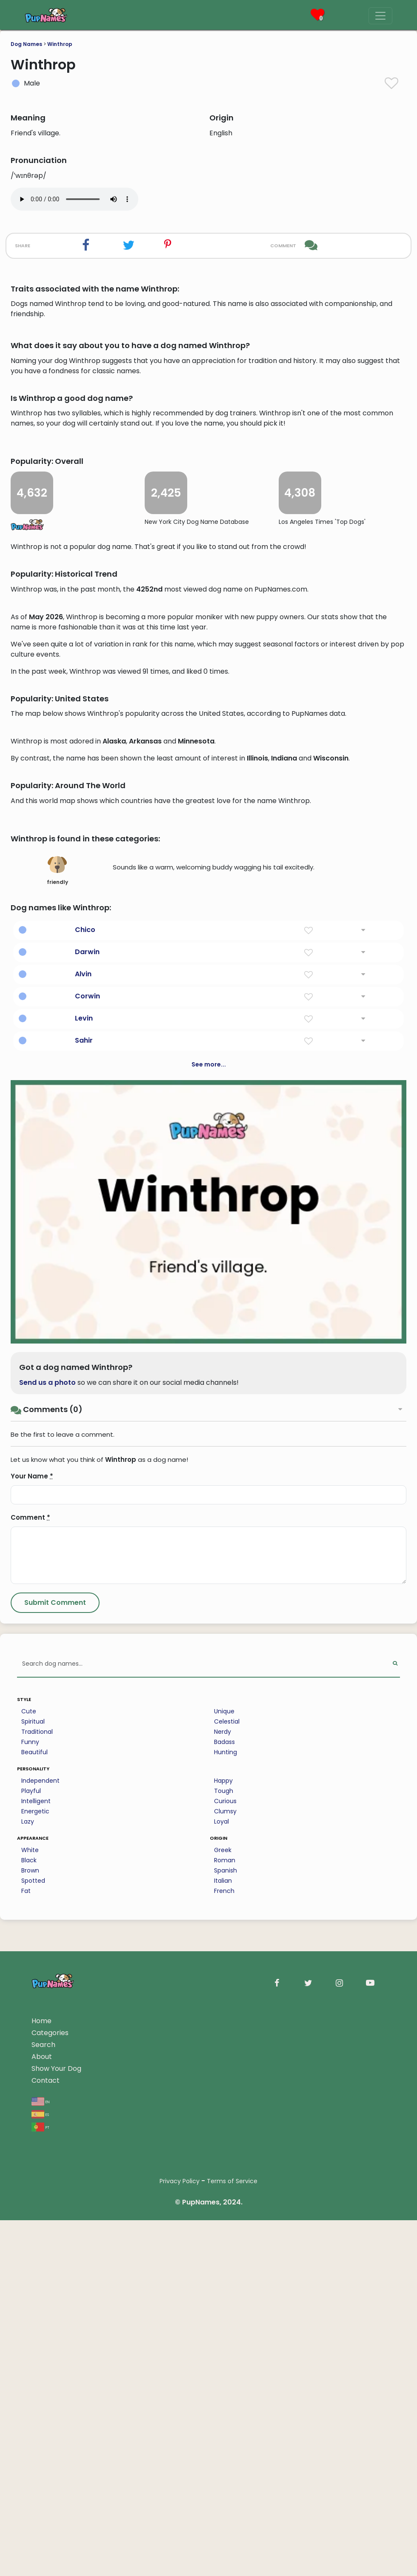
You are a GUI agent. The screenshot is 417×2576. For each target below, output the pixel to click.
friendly (57, 1479)
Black (29, 2469)
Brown (30, 2479)
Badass (224, 2351)
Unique (224, 2320)
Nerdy (222, 2340)
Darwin (87, 1561)
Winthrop (59, 44)
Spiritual (33, 2330)
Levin (84, 1627)
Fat (26, 2500)
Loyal (221, 2430)
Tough (223, 2400)
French (224, 2500)
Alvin (83, 1583)
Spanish (225, 2479)
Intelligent (36, 2410)
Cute (28, 2320)
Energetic (35, 2420)
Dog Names (26, 44)
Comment (30, 2126)
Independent (40, 2389)
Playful (31, 2400)
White (30, 2459)
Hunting (225, 2361)
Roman (224, 2469)
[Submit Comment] (55, 2211)
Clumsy (225, 2420)
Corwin (87, 1605)
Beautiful (34, 2361)
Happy (223, 2389)
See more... (208, 1673)
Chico (85, 1539)
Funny (30, 2351)
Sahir (84, 1649)
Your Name (32, 2085)
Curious (225, 2410)
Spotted (33, 2489)
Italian (223, 2489)
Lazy (27, 2430)
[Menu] (380, 15)
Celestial (227, 2330)
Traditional (37, 2340)
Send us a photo (47, 1991)
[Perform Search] (395, 2273)
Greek (222, 2459)
